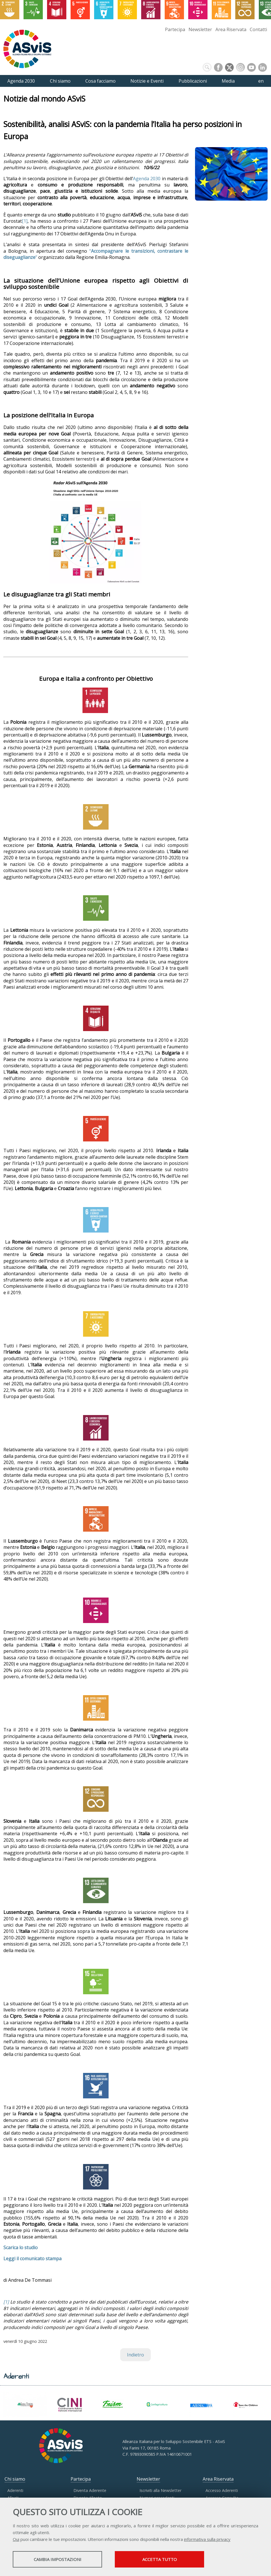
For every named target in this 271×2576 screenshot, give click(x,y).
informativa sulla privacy (207, 2539)
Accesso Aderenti (222, 2490)
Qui (16, 2539)
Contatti (258, 29)
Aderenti (15, 2490)
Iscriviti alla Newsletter (160, 2490)
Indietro (135, 2355)
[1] (24, 221)
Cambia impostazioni (57, 2559)
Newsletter (200, 29)
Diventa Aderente (89, 2490)
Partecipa (175, 29)
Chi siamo (15, 2479)
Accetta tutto (159, 2559)
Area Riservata (230, 29)
